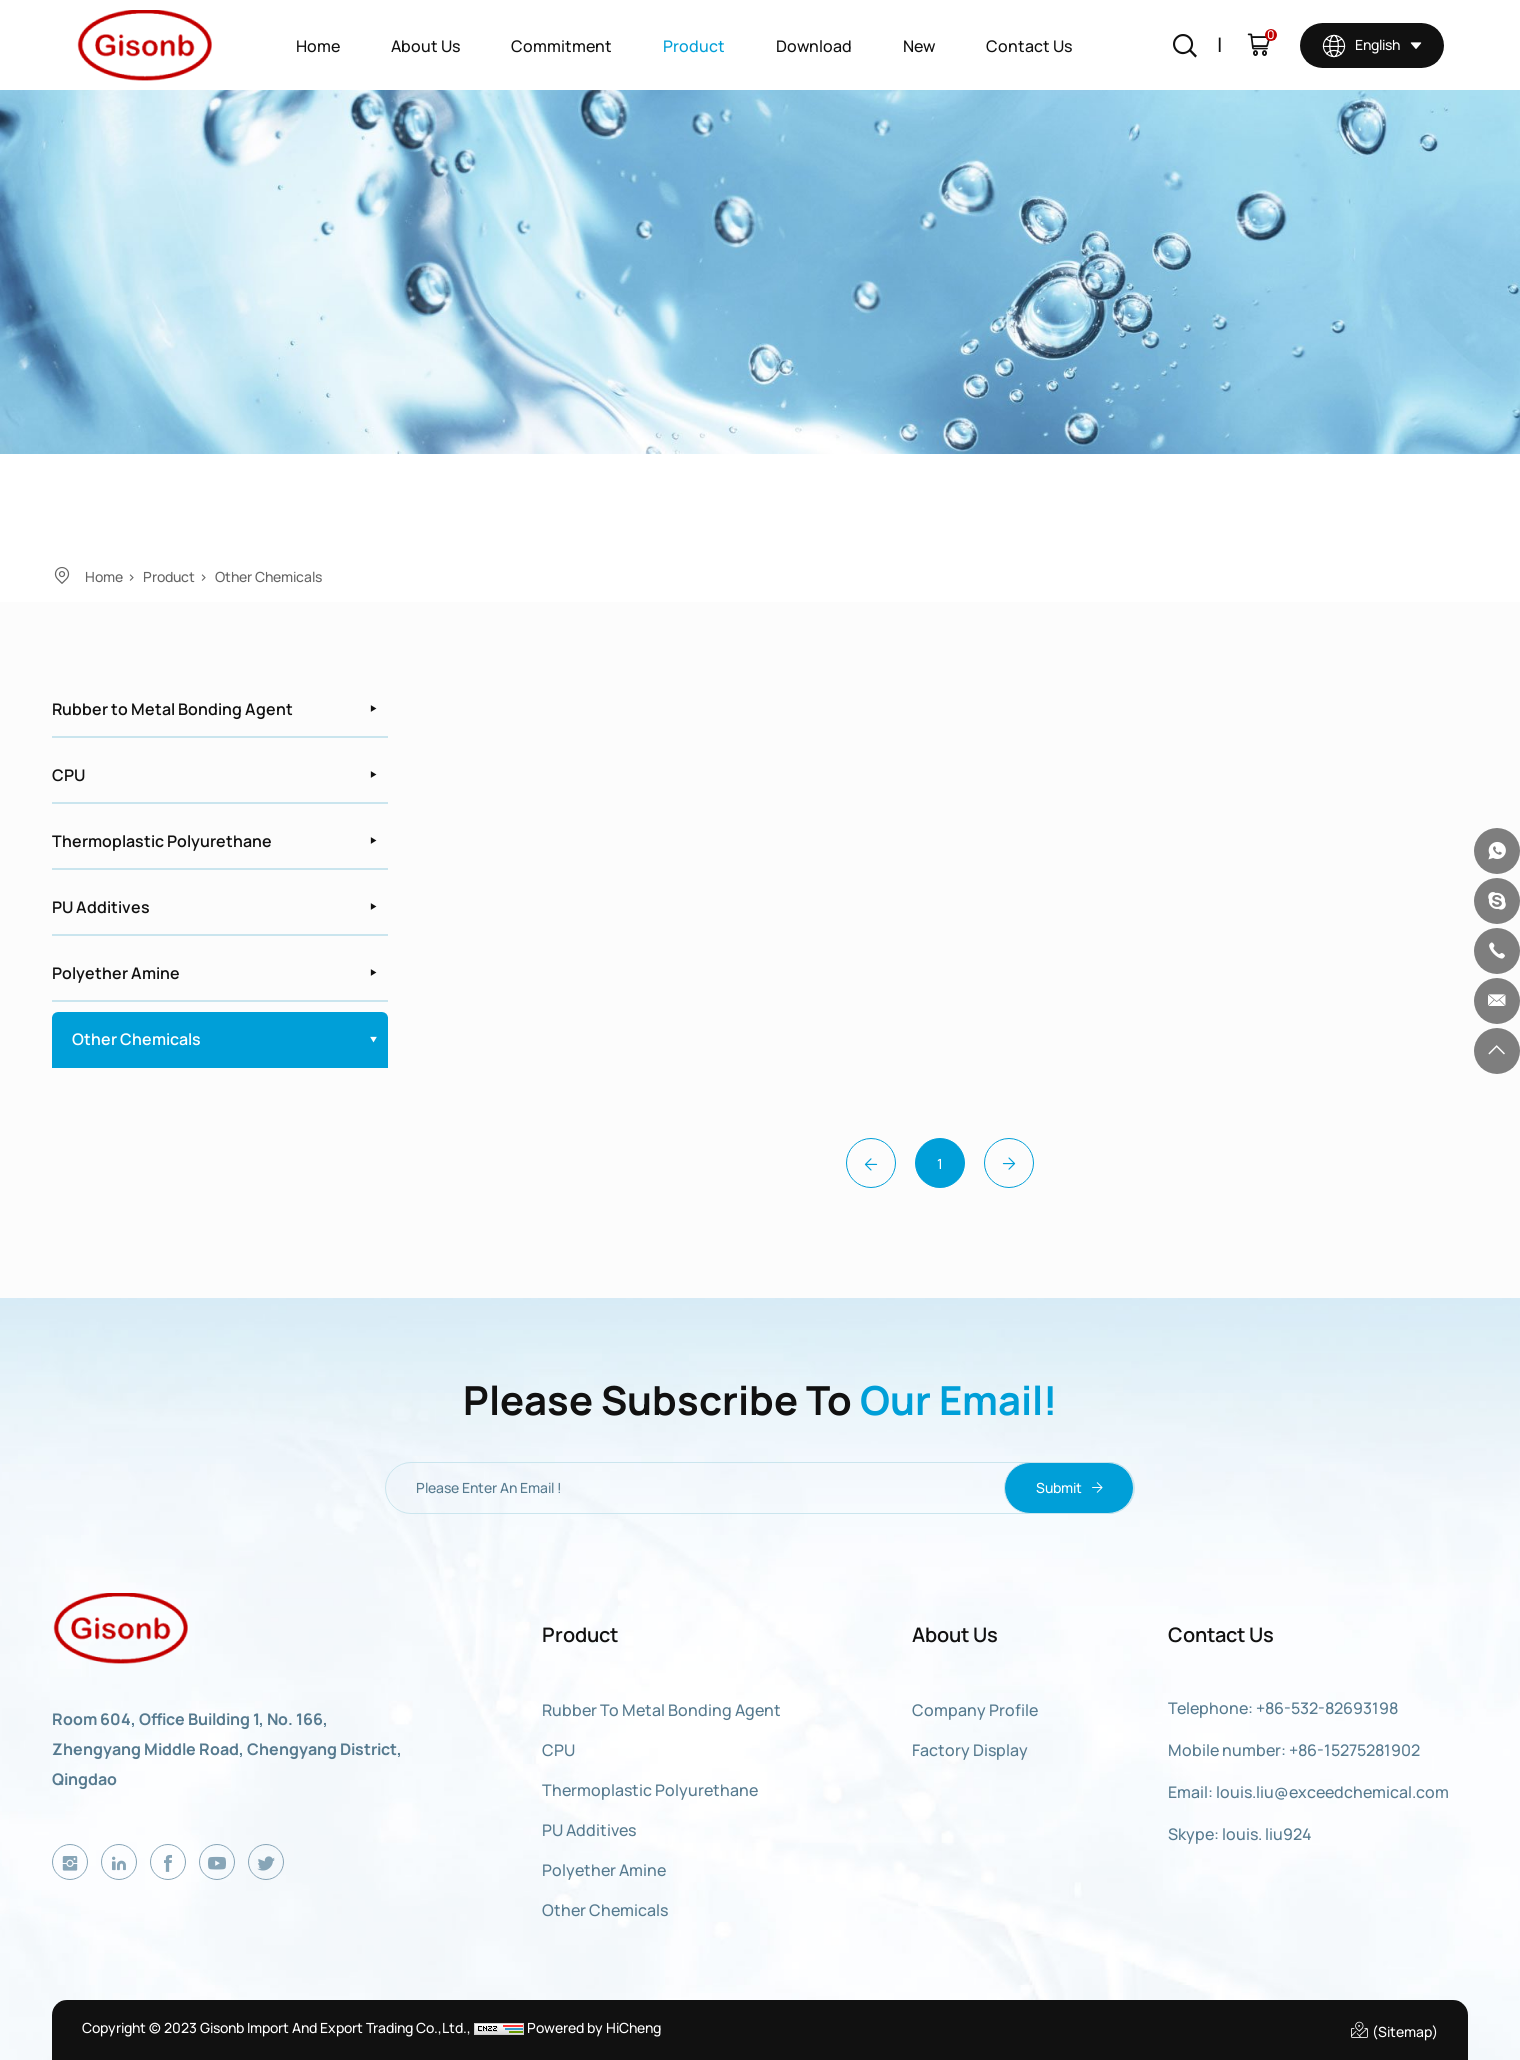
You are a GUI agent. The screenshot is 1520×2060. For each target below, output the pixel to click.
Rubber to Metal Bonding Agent (172, 709)
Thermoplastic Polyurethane (162, 841)
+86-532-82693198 (1327, 1708)
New (919, 46)
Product (694, 46)
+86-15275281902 (1354, 1750)
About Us (425, 46)
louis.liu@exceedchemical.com (1332, 1792)
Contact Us (1029, 46)
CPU (68, 775)
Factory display (970, 1750)
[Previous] (871, 1163)
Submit (1069, 1488)
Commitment (561, 46)
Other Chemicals (268, 576)
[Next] (1009, 1163)
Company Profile (975, 1710)
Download (814, 46)
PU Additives (101, 907)
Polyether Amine (116, 973)
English (1361, 44)
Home (318, 46)
